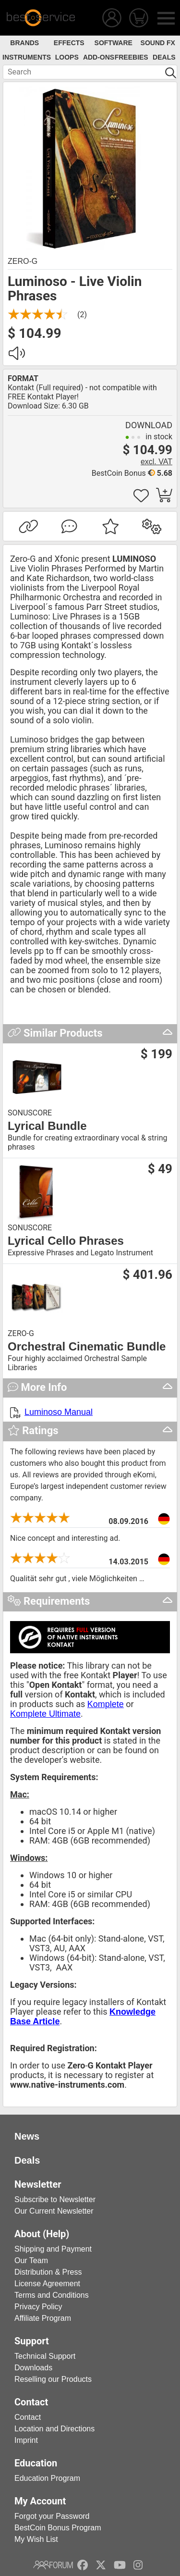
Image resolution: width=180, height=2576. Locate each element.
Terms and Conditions (51, 2295)
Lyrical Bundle (47, 1126)
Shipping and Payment (53, 2249)
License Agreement (47, 2283)
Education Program (47, 2478)
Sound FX (158, 43)
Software (113, 43)
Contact (27, 2417)
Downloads (33, 2368)
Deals (164, 57)
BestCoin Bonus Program (57, 2528)
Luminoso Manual (58, 1412)
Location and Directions (54, 2429)
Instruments (26, 57)
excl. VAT (156, 462)
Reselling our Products (53, 2379)
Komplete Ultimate (45, 1714)
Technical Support (44, 2356)
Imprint (26, 2440)
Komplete (105, 1704)
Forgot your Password (52, 2516)
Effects (69, 43)
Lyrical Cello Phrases (66, 1241)
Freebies (131, 57)
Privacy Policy (38, 2307)
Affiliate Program (42, 2318)
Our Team (31, 2260)
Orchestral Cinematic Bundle (87, 1346)
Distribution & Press (48, 2272)
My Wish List (36, 2539)
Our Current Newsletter (54, 2211)
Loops (67, 57)
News (26, 2136)
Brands (24, 43)
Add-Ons (98, 57)
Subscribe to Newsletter (55, 2199)
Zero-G (22, 261)
